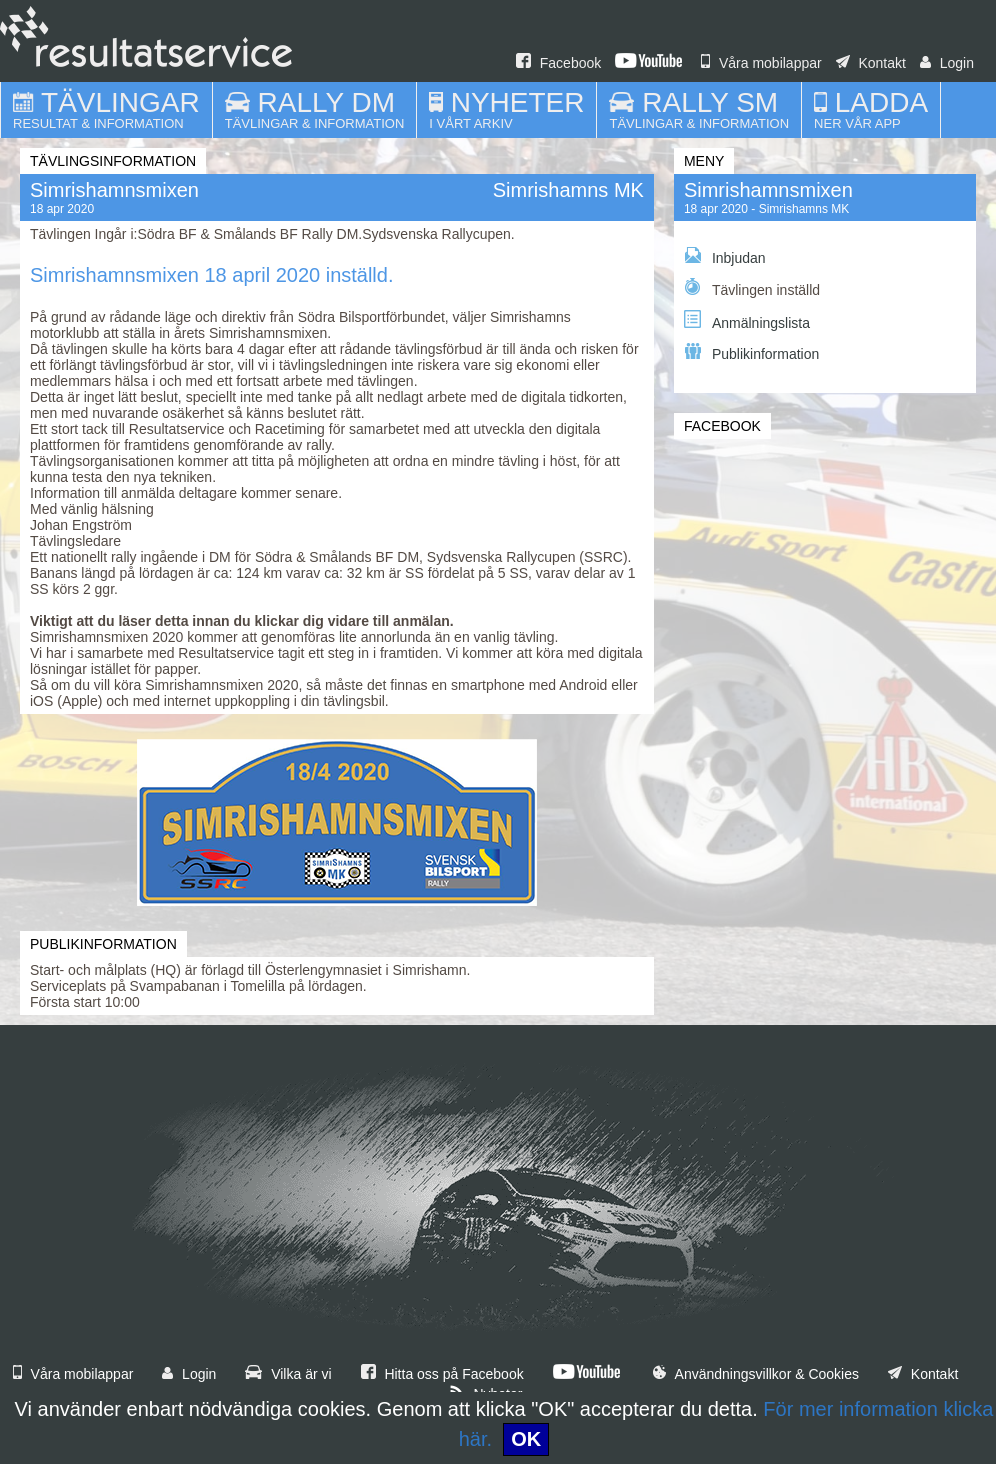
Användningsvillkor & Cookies (756, 1374)
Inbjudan (725, 256)
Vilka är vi (288, 1374)
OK (526, 1439)
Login (947, 63)
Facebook (558, 63)
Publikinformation (751, 352)
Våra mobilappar (761, 63)
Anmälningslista (747, 320)
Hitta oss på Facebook (442, 1374)
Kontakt (871, 63)
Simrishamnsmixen (768, 190)
